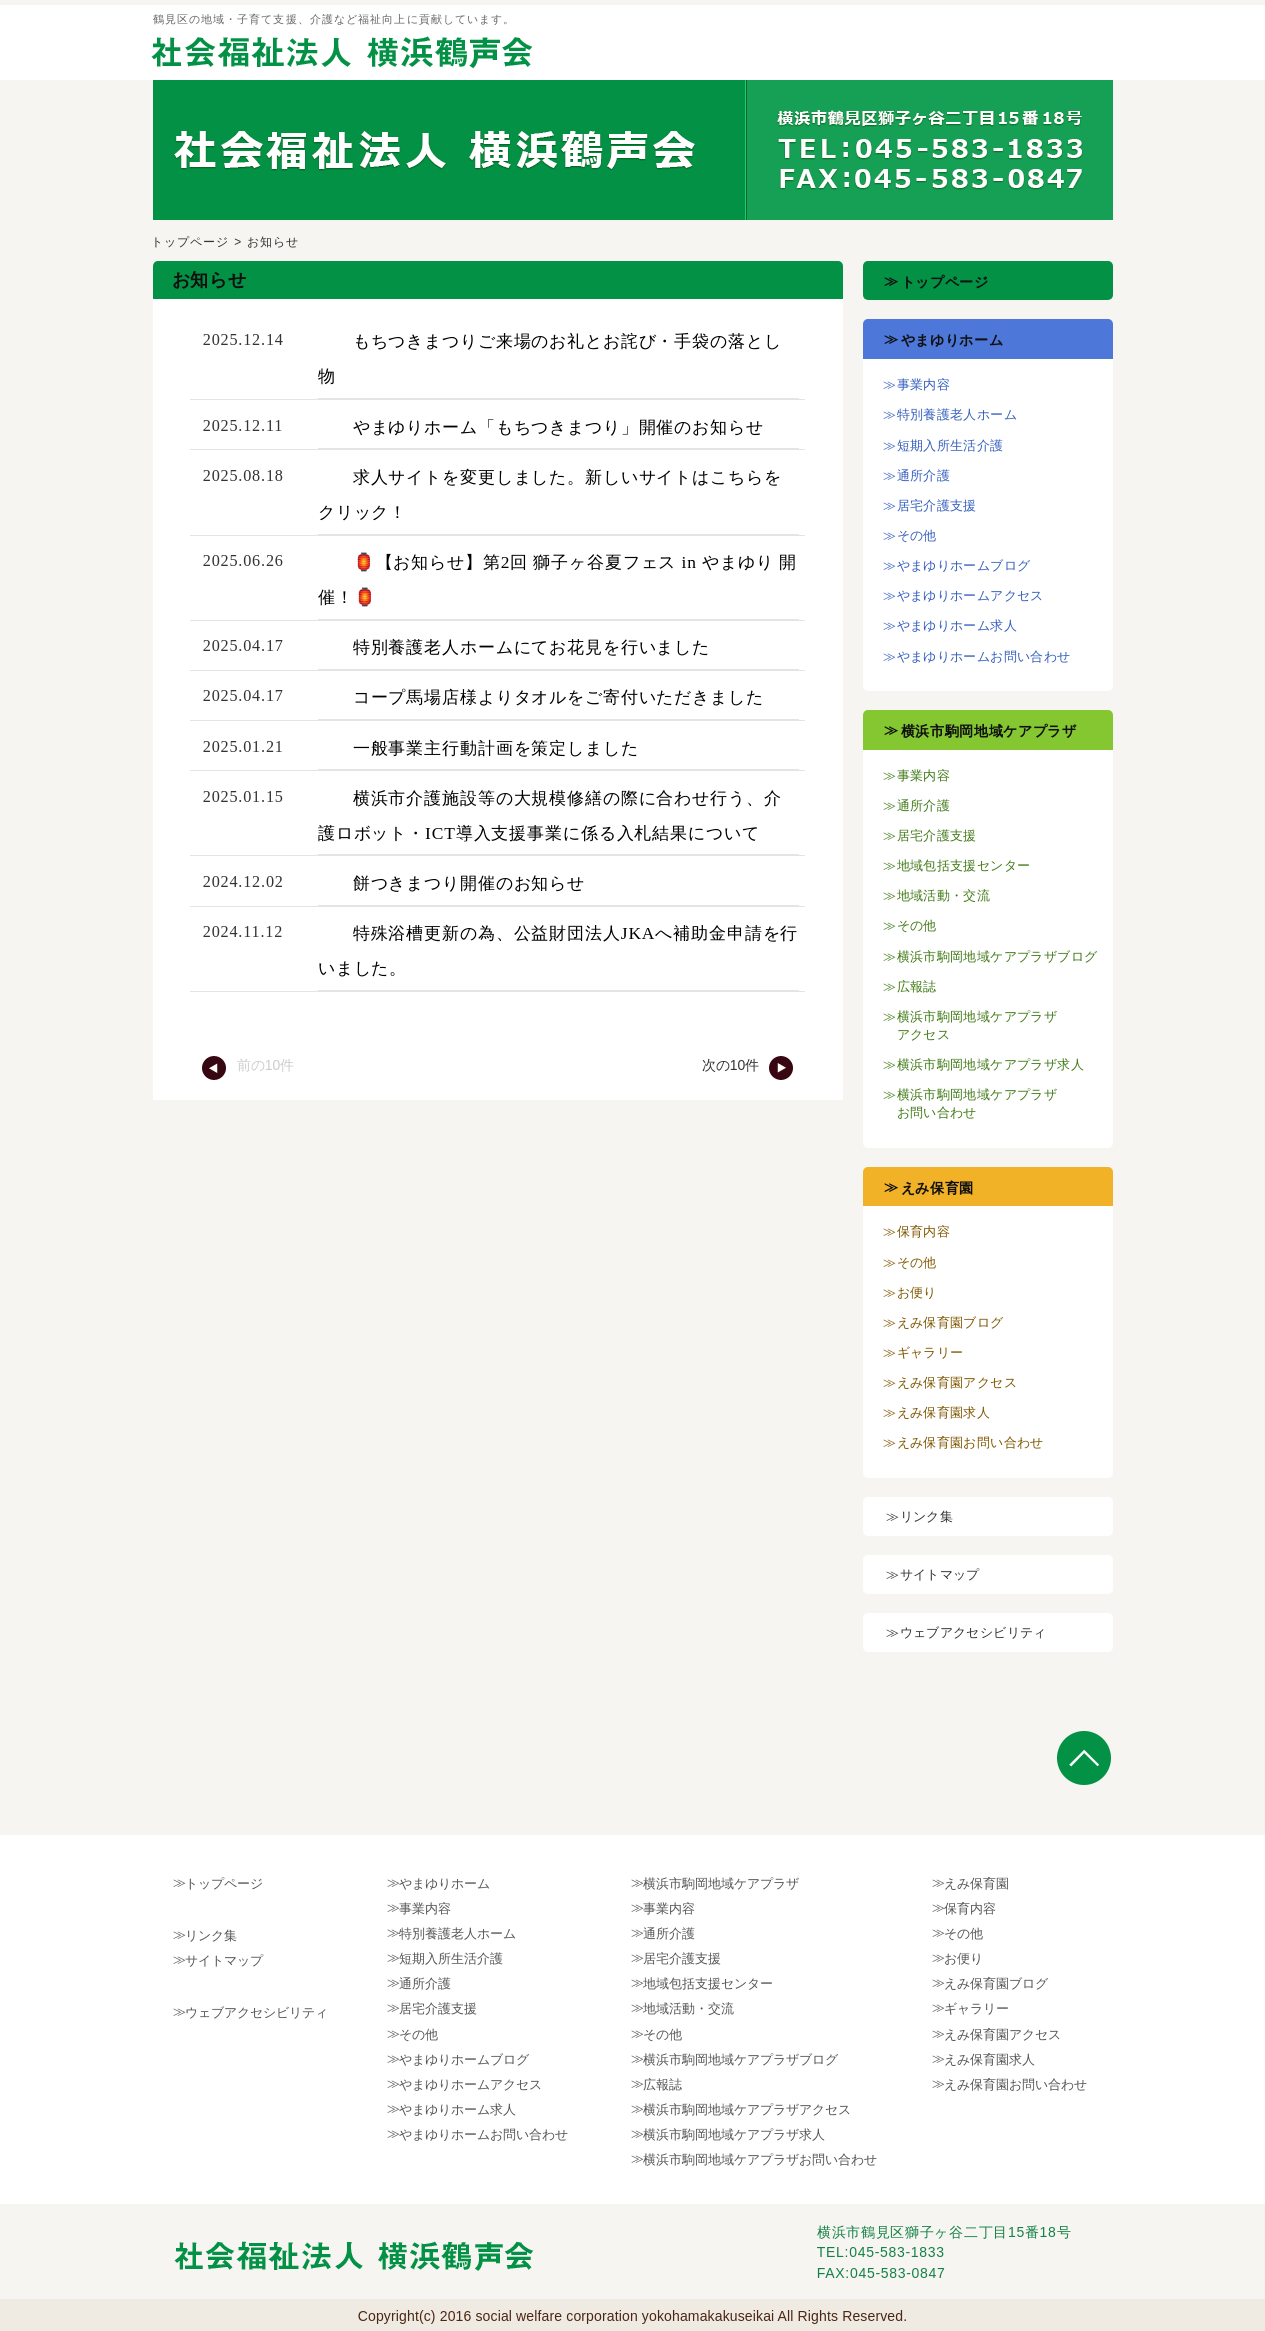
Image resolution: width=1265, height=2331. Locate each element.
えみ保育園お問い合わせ (970, 1442)
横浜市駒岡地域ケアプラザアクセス (747, 2109)
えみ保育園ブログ (950, 1322)
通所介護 (924, 475)
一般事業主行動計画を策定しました (496, 748)
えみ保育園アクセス (957, 1382)
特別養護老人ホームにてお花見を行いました (531, 647)
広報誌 (917, 986)
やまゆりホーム (952, 340)
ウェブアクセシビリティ (973, 1632)
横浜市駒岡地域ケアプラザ (989, 731)
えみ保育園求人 (944, 1412)
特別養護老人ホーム (957, 414)
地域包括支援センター (964, 865)
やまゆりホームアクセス (970, 595)
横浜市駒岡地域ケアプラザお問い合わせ (760, 2159)
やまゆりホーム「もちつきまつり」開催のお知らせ (558, 427)
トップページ (190, 242)
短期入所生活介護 (950, 445)
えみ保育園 (938, 1188)
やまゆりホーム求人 (957, 625)
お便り (917, 1292)
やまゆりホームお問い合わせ (984, 656)
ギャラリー (930, 1352)
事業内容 (924, 384)
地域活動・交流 (944, 895)
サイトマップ (940, 1574)
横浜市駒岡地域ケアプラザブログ (997, 956)
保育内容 (924, 1231)
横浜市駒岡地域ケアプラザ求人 (990, 1064)
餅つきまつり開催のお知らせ (469, 883)
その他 (917, 535)
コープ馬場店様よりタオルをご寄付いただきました (558, 697)
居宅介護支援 (937, 505)
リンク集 (927, 1516)
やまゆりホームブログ (964, 565)
